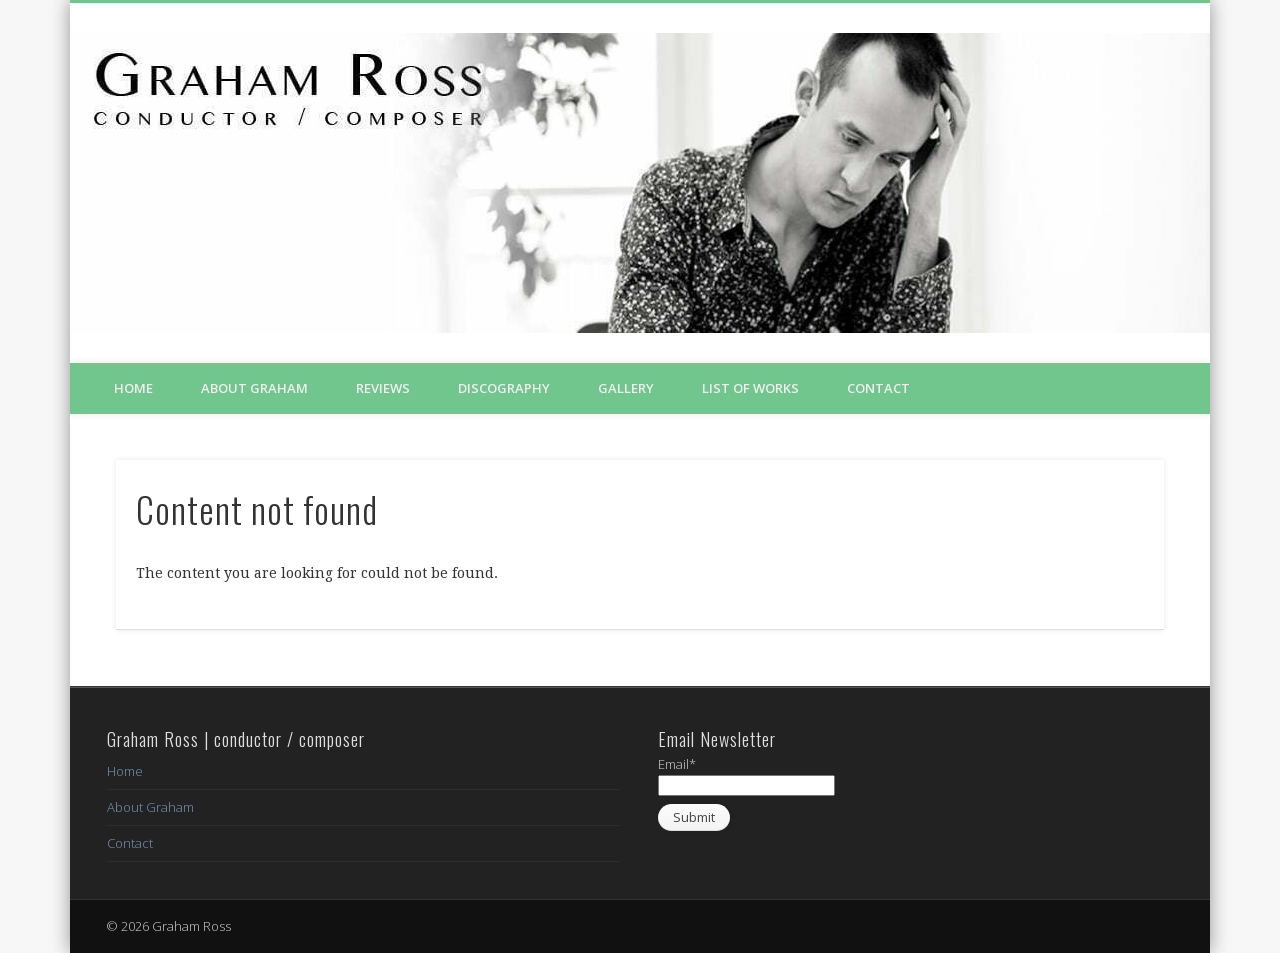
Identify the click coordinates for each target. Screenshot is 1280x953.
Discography (504, 388)
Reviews (383, 388)
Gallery (626, 388)
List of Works (750, 388)
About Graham (254, 388)
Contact (878, 388)
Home (133, 388)
